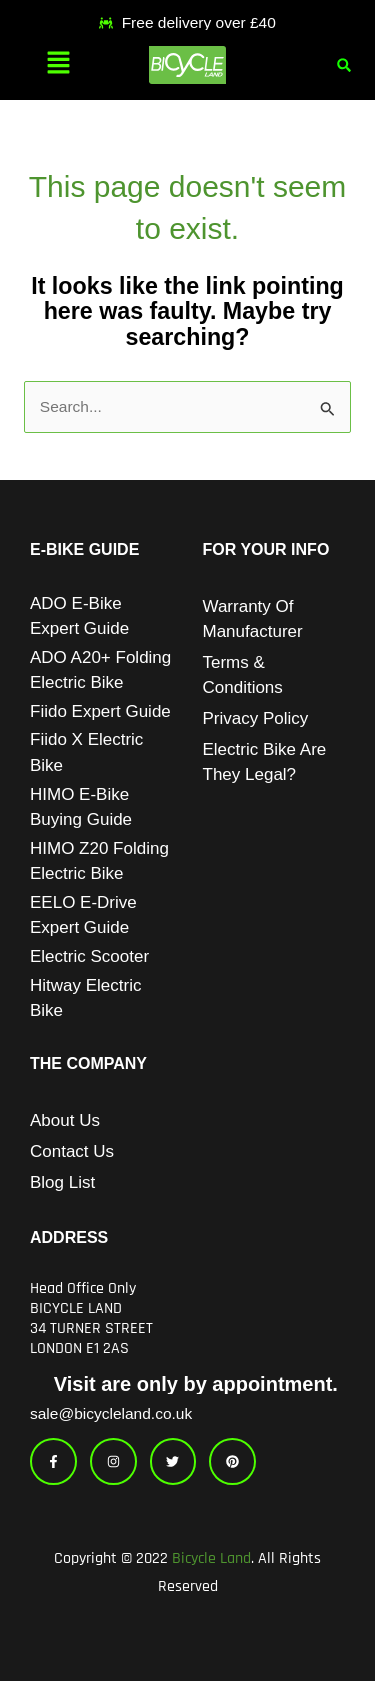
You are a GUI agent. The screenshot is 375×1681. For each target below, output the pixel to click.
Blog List (62, 1182)
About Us (65, 1120)
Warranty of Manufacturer (253, 619)
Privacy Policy (256, 718)
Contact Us (72, 1151)
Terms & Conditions (243, 675)
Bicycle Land (211, 1558)
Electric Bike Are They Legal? (265, 762)
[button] (58, 65)
